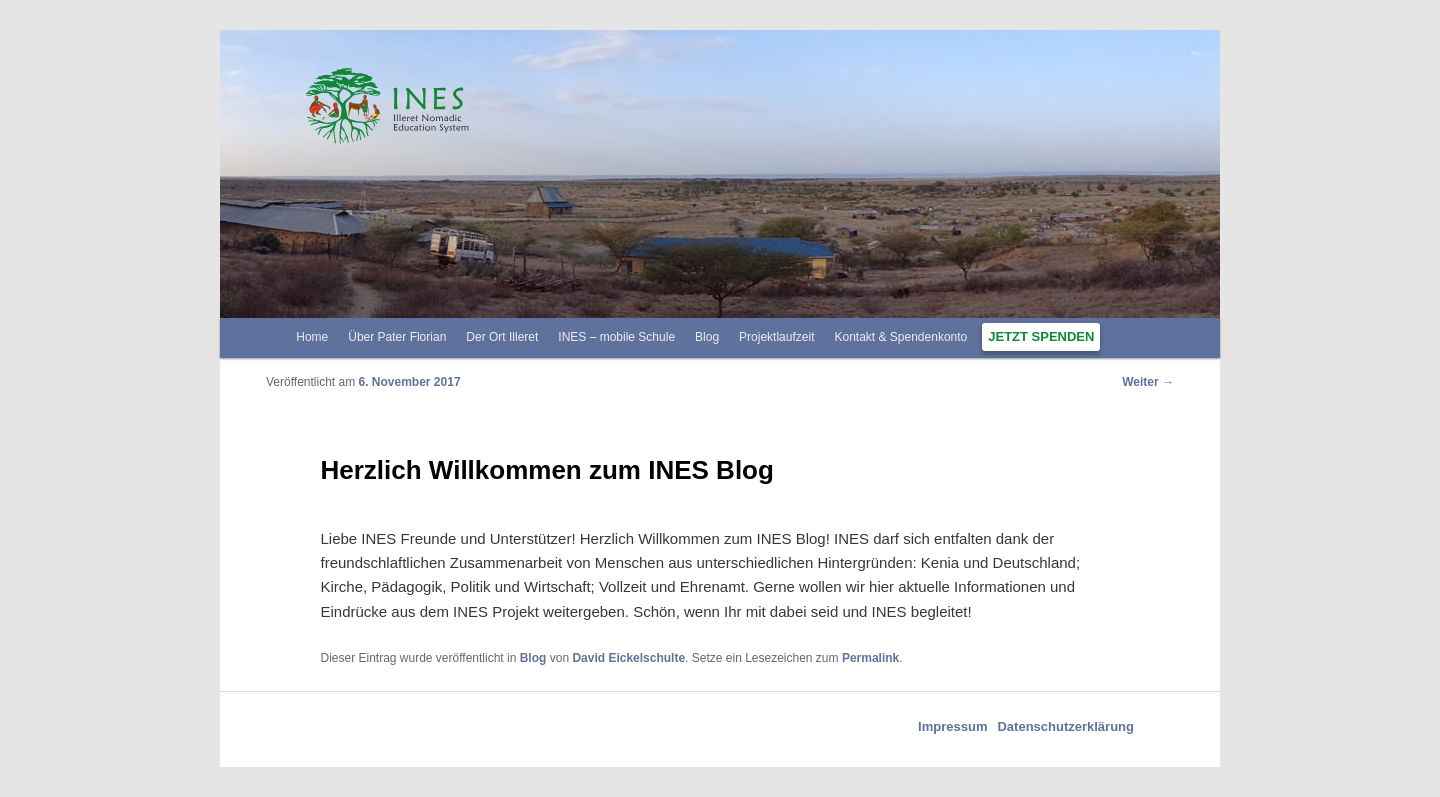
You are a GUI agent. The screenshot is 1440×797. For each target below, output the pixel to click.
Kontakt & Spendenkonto (900, 337)
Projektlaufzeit (776, 337)
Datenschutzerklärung (1065, 726)
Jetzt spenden (1041, 336)
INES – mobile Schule (616, 337)
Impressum (952, 726)
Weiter (1148, 382)
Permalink (870, 658)
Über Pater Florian (397, 337)
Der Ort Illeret (502, 337)
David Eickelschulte (628, 658)
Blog (707, 337)
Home (312, 337)
